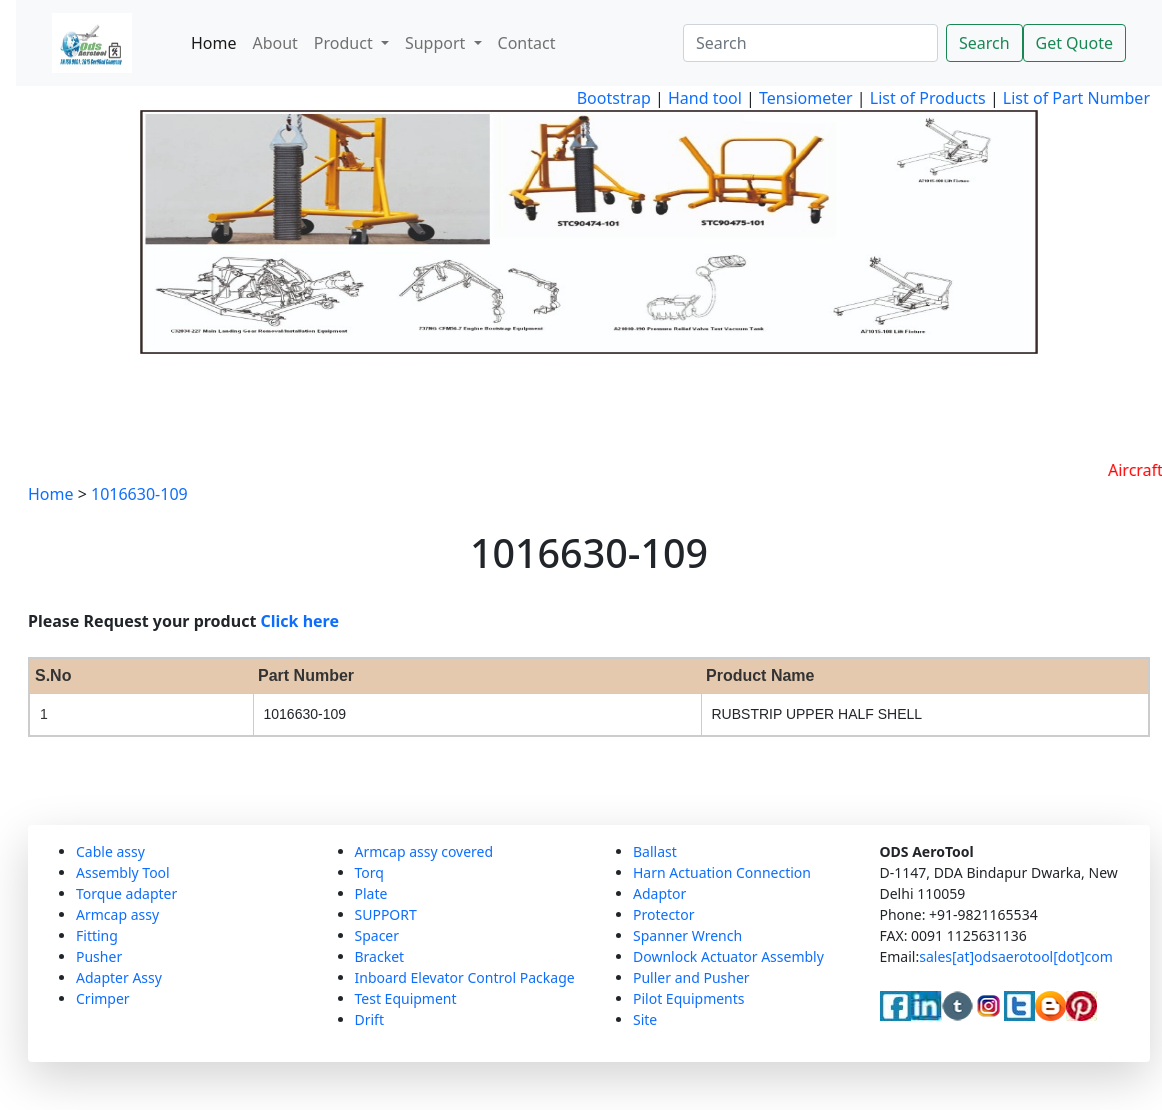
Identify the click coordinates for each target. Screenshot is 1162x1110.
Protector (663, 914)
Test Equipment (406, 998)
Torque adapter (126, 893)
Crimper (103, 998)
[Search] (810, 43)
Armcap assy (117, 914)
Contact (527, 43)
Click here (300, 621)
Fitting (97, 935)
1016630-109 (139, 494)
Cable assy (110, 851)
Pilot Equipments (689, 998)
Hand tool (705, 98)
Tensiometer (804, 98)
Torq (369, 872)
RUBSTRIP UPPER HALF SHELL (817, 714)
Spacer (377, 935)
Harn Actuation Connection (722, 872)
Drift (369, 1019)
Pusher (99, 956)
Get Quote (1074, 43)
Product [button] (345, 43)
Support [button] (437, 43)
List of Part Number (1076, 98)
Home (214, 43)
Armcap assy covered (424, 851)
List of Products (926, 98)
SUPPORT (386, 914)
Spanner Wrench (687, 935)
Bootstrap (614, 98)
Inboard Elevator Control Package (465, 977)
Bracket (380, 956)
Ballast (655, 851)
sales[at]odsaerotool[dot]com (1016, 956)
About (274, 43)
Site (645, 1019)
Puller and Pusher (691, 977)
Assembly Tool (123, 872)
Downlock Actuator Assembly (728, 956)
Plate (371, 893)
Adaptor (659, 893)
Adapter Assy (119, 977)
